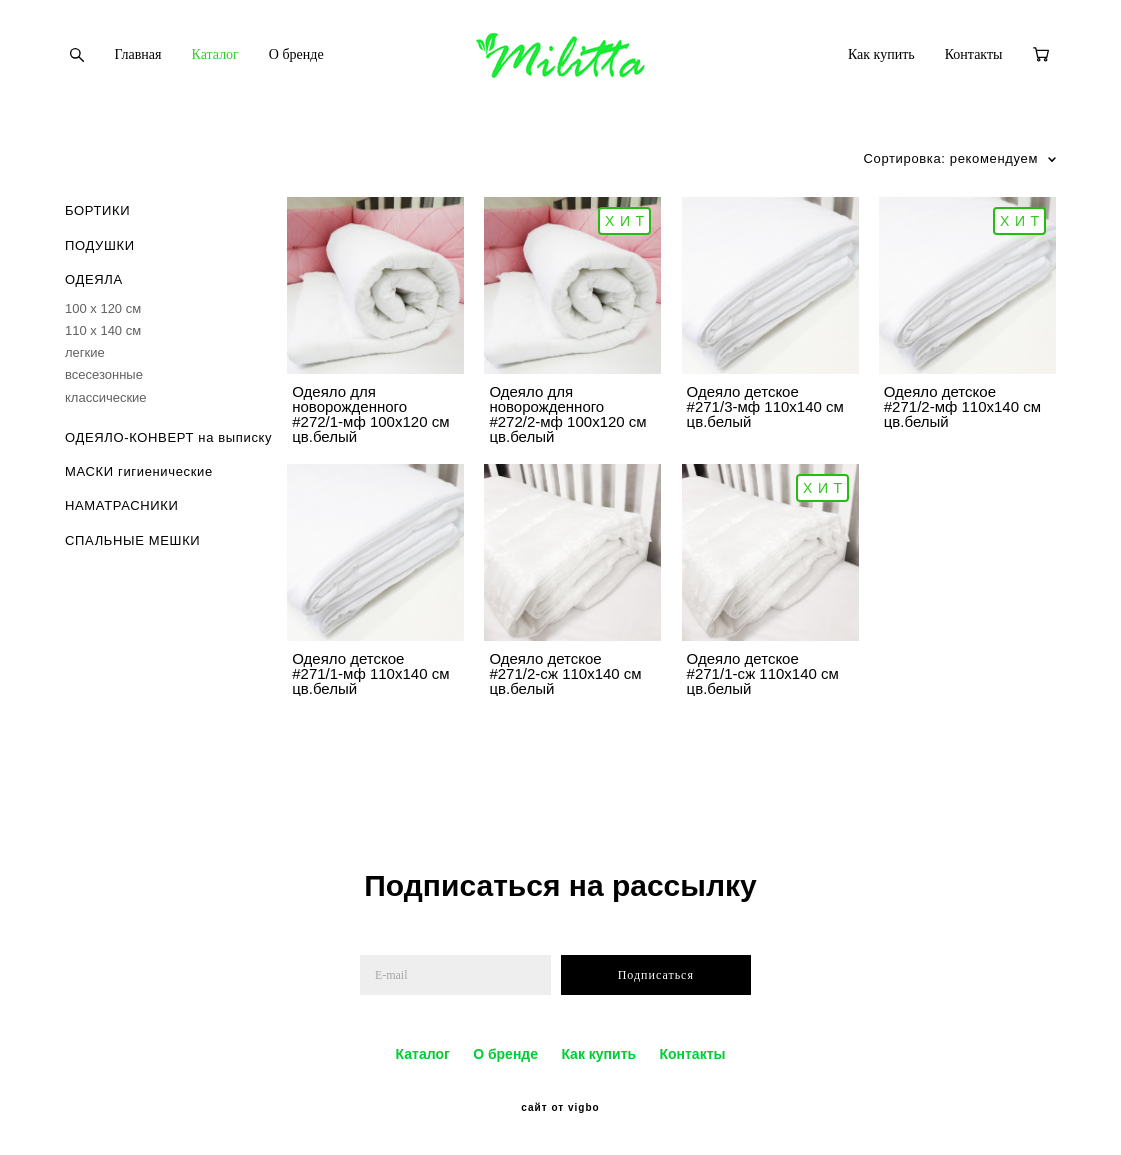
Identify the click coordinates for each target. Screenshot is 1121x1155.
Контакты (974, 54)
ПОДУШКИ (100, 245)
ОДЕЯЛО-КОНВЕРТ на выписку (168, 437)
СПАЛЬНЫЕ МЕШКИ (132, 540)
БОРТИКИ (97, 210)
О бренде (296, 54)
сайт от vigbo (560, 1108)
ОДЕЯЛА (94, 279)
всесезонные (104, 374)
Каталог (215, 54)
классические (106, 397)
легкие (85, 352)
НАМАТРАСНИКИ (122, 505)
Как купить (881, 54)
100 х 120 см (103, 308)
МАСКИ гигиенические (139, 471)
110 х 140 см (103, 330)
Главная (138, 54)
